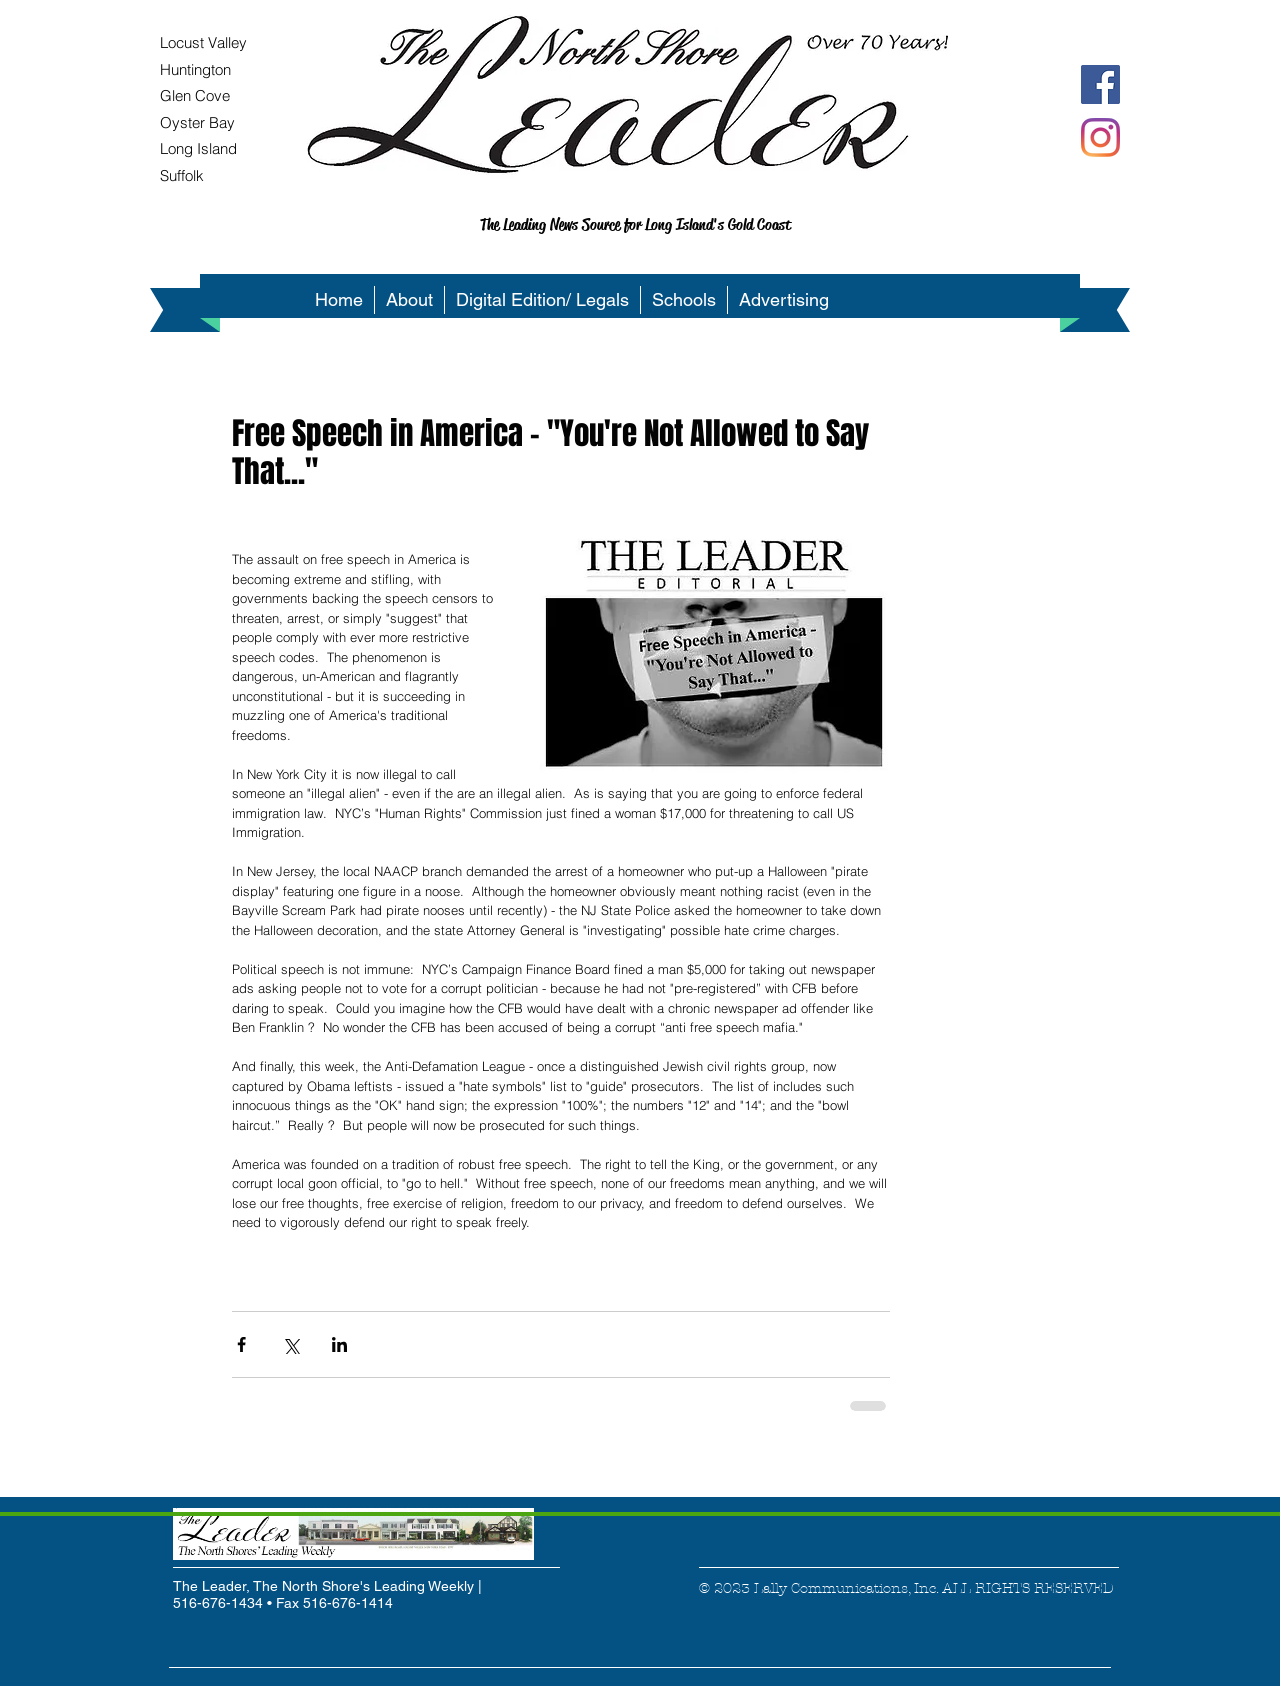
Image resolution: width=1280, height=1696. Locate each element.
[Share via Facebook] (241, 1344)
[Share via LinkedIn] (339, 1344)
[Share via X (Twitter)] (290, 1344)
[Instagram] (1100, 137)
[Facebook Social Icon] (1100, 84)
